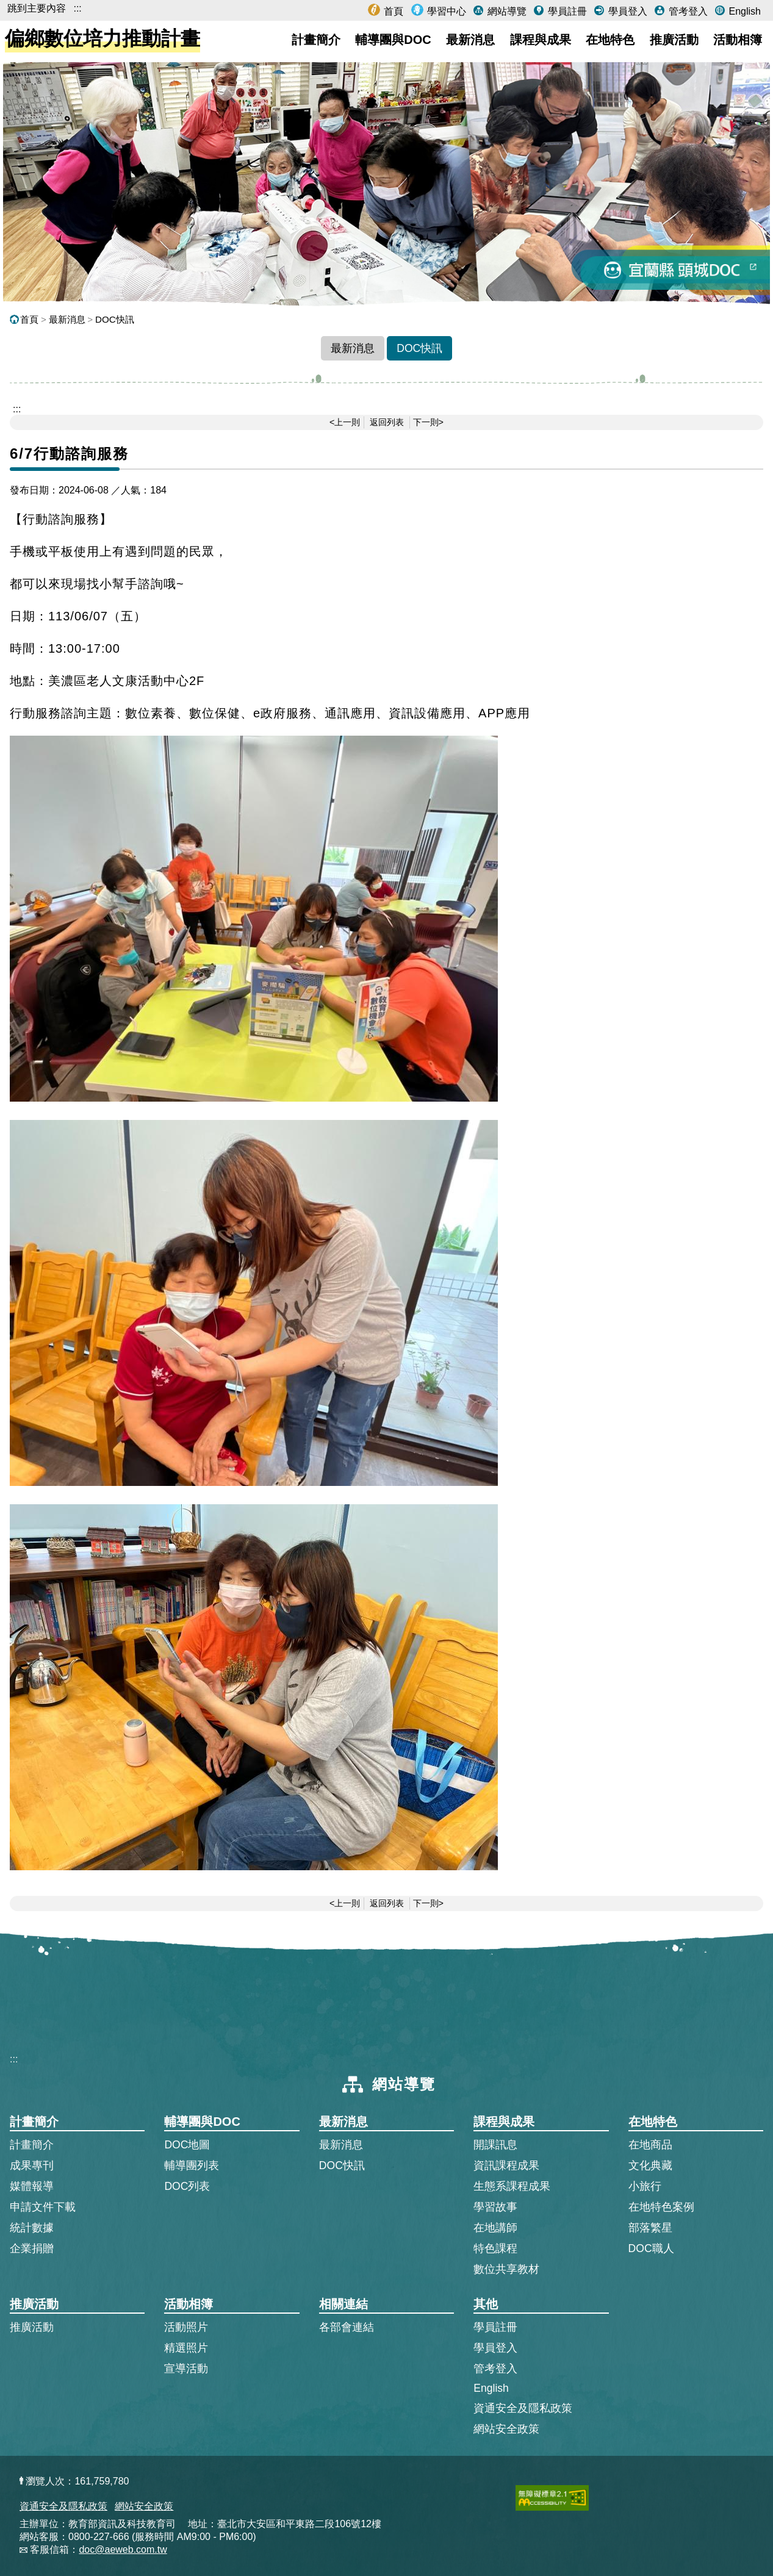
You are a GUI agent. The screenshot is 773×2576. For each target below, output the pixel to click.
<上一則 (344, 422)
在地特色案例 (661, 2207)
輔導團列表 (191, 2165)
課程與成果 (540, 39)
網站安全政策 (506, 2429)
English (743, 11)
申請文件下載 (43, 2207)
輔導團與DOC (393, 39)
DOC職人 (651, 2248)
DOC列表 (187, 2186)
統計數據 (32, 2228)
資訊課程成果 (506, 2165)
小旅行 (644, 2186)
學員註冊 (565, 11)
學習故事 (495, 2207)
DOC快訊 (114, 319)
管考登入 (686, 11)
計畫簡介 (316, 39)
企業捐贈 (32, 2248)
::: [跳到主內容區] (17, 409)
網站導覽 (505, 11)
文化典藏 (650, 2165)
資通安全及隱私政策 (522, 2408)
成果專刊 (32, 2165)
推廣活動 (674, 39)
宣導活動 (186, 2369)
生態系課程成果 (511, 2186)
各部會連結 (346, 2327)
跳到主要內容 (36, 8)
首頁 (392, 11)
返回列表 (387, 422)
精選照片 (186, 2348)
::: (77, 8)
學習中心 (445, 11)
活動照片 (186, 2327)
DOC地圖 (187, 2145)
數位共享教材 (506, 2269)
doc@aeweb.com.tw (123, 2549)
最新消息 (470, 39)
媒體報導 (32, 2186)
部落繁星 (650, 2228)
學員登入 (626, 11)
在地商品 (650, 2145)
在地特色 (610, 39)
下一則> (428, 422)
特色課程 (495, 2248)
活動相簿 (737, 39)
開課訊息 (495, 2145)
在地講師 (495, 2228)
